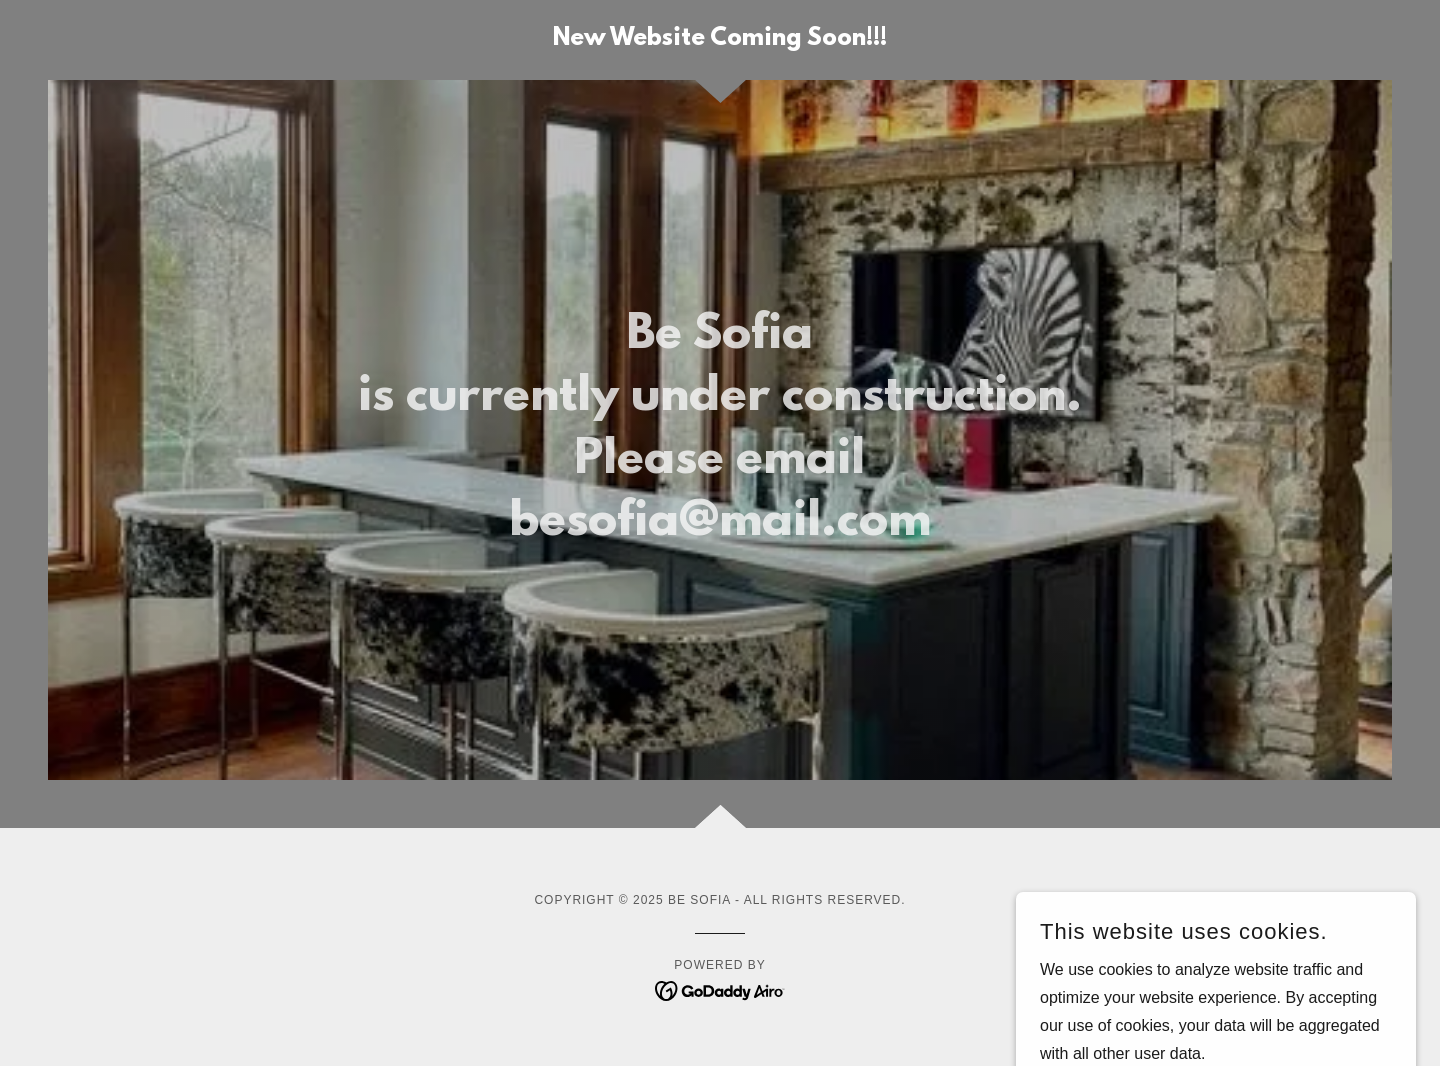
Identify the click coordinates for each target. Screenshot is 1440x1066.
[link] (720, 39)
